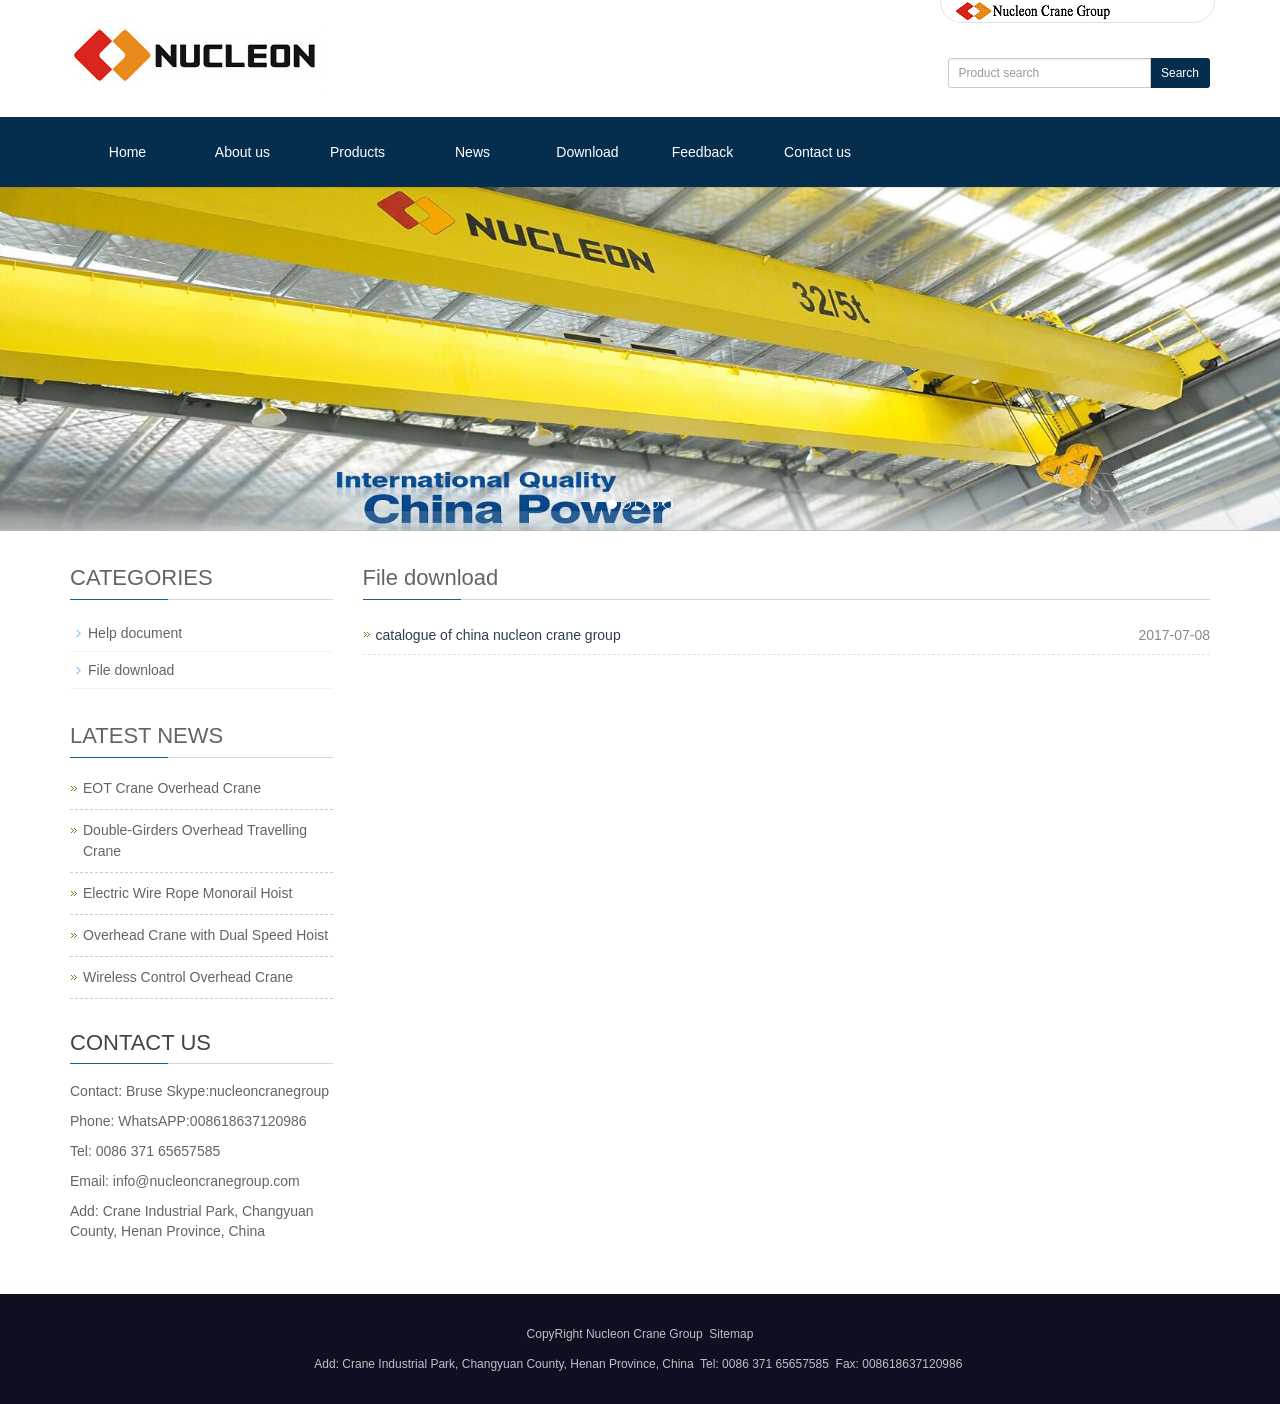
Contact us (817, 152)
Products (357, 152)
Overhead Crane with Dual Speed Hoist (205, 935)
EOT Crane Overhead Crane (172, 788)
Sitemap (731, 1334)
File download (131, 670)
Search (1180, 73)
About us (242, 152)
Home (127, 152)
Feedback (702, 152)
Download (587, 152)
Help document (135, 633)
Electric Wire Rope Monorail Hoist (187, 893)
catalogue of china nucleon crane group (498, 635)
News (472, 152)
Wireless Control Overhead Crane (188, 977)
